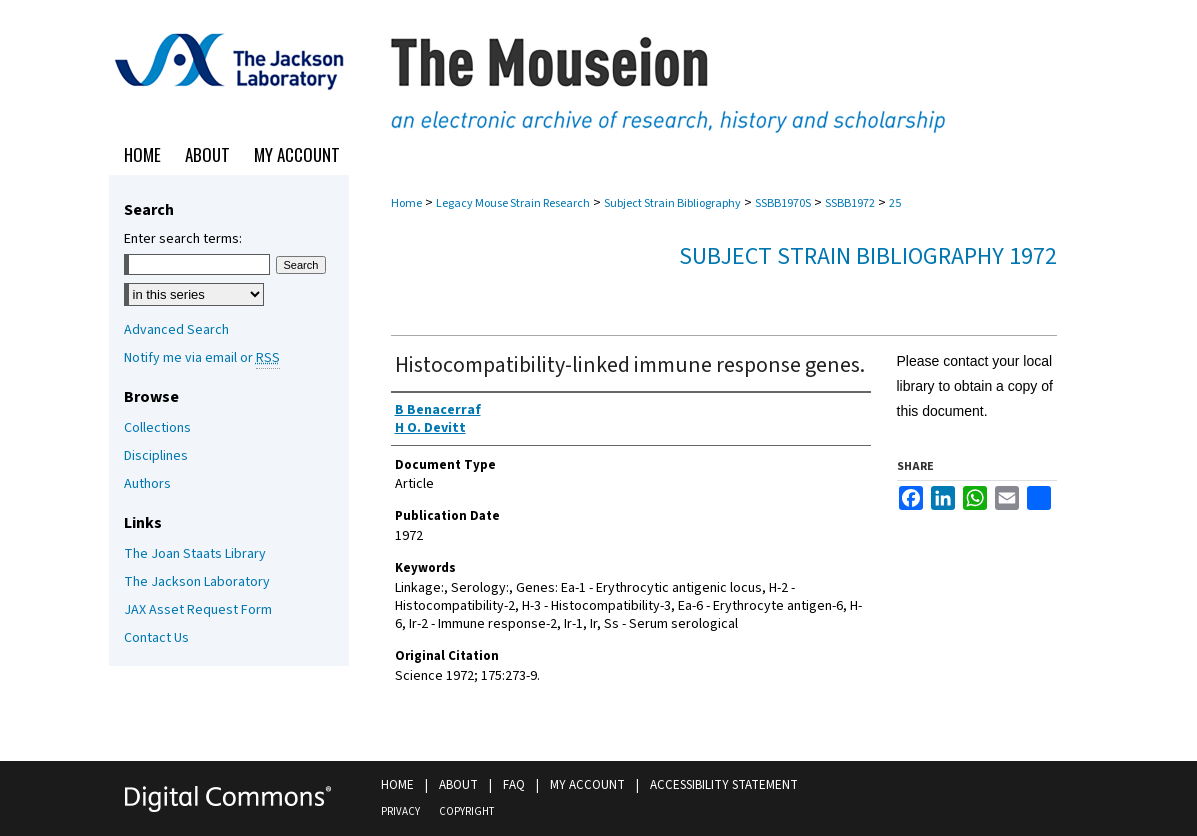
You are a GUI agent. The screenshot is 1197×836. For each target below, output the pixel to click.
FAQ (514, 785)
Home (406, 203)
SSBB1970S (783, 203)
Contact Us (156, 638)
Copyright (466, 811)
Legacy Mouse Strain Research (513, 203)
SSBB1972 (850, 203)
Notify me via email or (202, 358)
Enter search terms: (183, 239)
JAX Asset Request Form (198, 610)
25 (895, 203)
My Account (587, 785)
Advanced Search (176, 330)
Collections (157, 428)
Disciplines (156, 456)
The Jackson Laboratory (197, 582)
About (458, 785)
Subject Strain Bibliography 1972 (868, 256)
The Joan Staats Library (195, 554)
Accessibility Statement (724, 785)
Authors (147, 484)
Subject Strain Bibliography (672, 203)
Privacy (400, 811)
